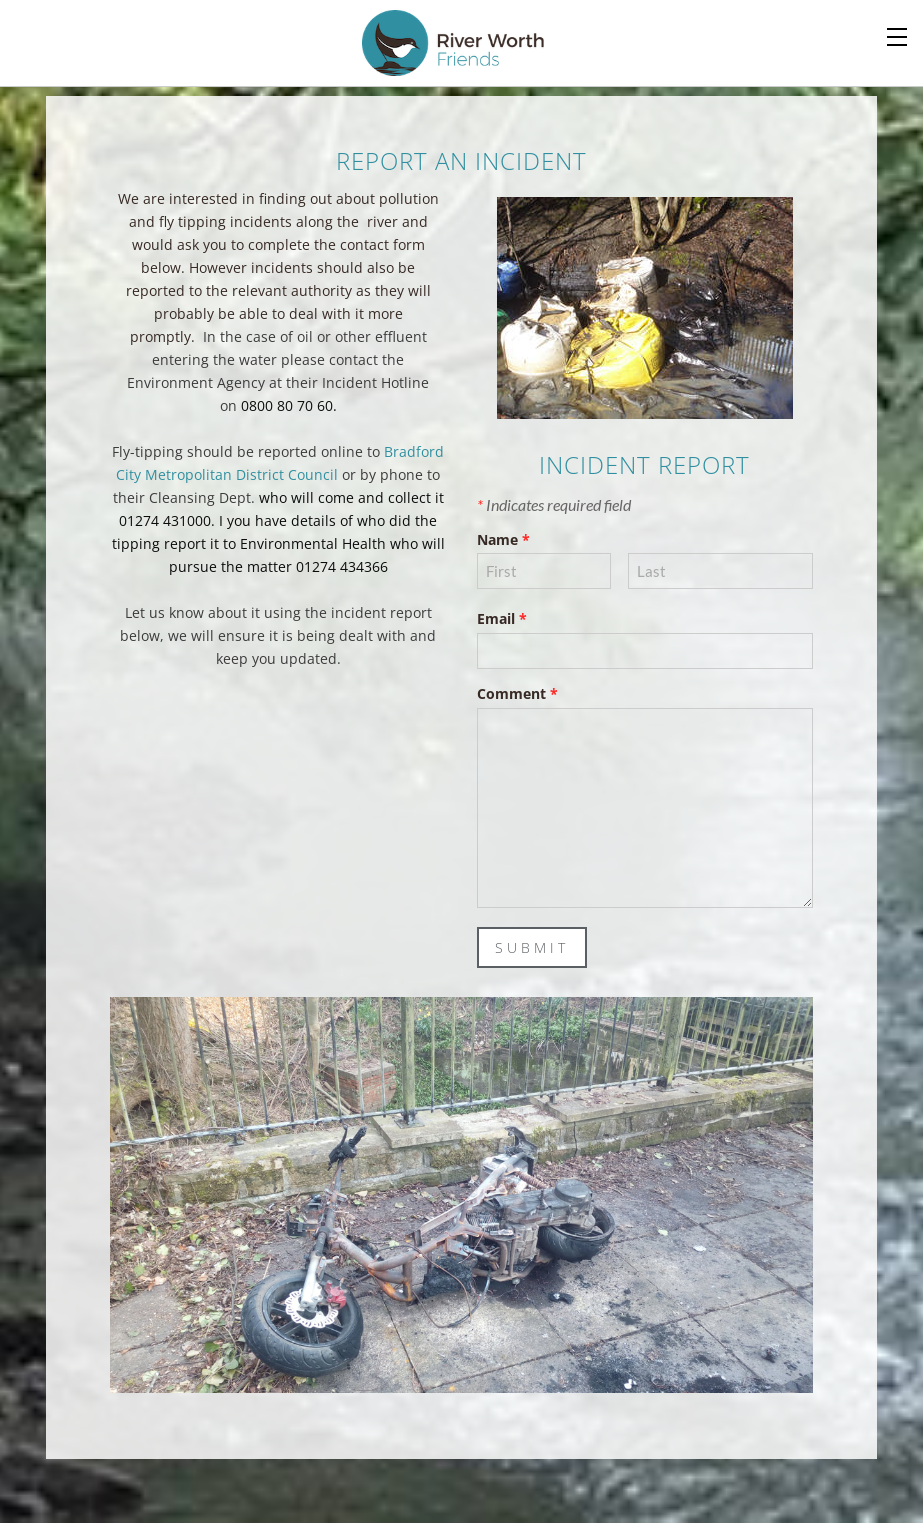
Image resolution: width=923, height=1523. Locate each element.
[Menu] (898, 35)
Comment (517, 693)
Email (502, 618)
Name (503, 539)
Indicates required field (554, 504)
